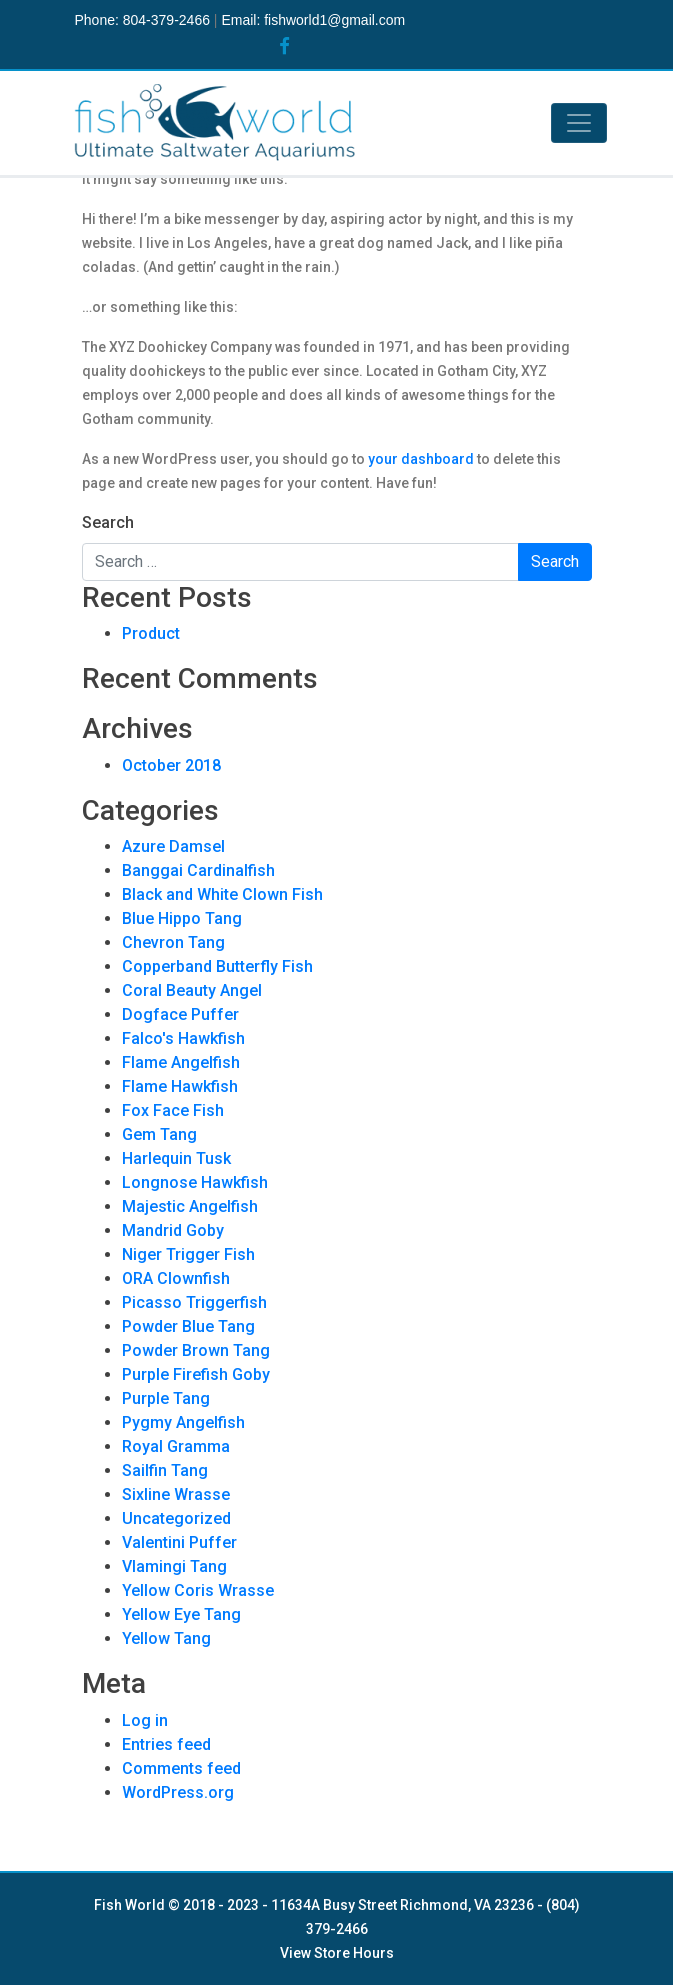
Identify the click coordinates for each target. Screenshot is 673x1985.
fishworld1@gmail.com (334, 20)
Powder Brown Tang (196, 1350)
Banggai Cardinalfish (198, 870)
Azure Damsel (173, 846)
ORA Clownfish (176, 1278)
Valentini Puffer (179, 1542)
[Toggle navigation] (579, 123)
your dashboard (421, 459)
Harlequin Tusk (176, 1158)
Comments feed (181, 1768)
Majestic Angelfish (190, 1206)
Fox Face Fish (173, 1110)
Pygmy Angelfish (183, 1422)
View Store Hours (337, 1953)
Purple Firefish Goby (196, 1374)
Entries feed (166, 1744)
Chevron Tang (173, 942)
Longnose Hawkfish (195, 1182)
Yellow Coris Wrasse (198, 1590)
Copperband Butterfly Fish (217, 966)
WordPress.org (178, 1792)
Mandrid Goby (173, 1230)
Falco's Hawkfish (183, 1038)
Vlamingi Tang (174, 1566)
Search (108, 522)
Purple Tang (166, 1398)
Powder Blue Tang (188, 1326)
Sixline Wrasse (176, 1494)
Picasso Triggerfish (194, 1302)
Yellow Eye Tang (181, 1614)
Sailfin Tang (165, 1470)
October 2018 (171, 765)
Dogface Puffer (180, 1014)
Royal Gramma (176, 1446)
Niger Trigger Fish (188, 1254)
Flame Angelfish (181, 1062)
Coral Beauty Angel (192, 990)
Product (151, 633)
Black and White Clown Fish (222, 894)
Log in (145, 1720)
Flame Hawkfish (180, 1086)
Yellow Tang (166, 1638)
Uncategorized (176, 1518)
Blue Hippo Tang (182, 918)
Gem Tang (159, 1134)
